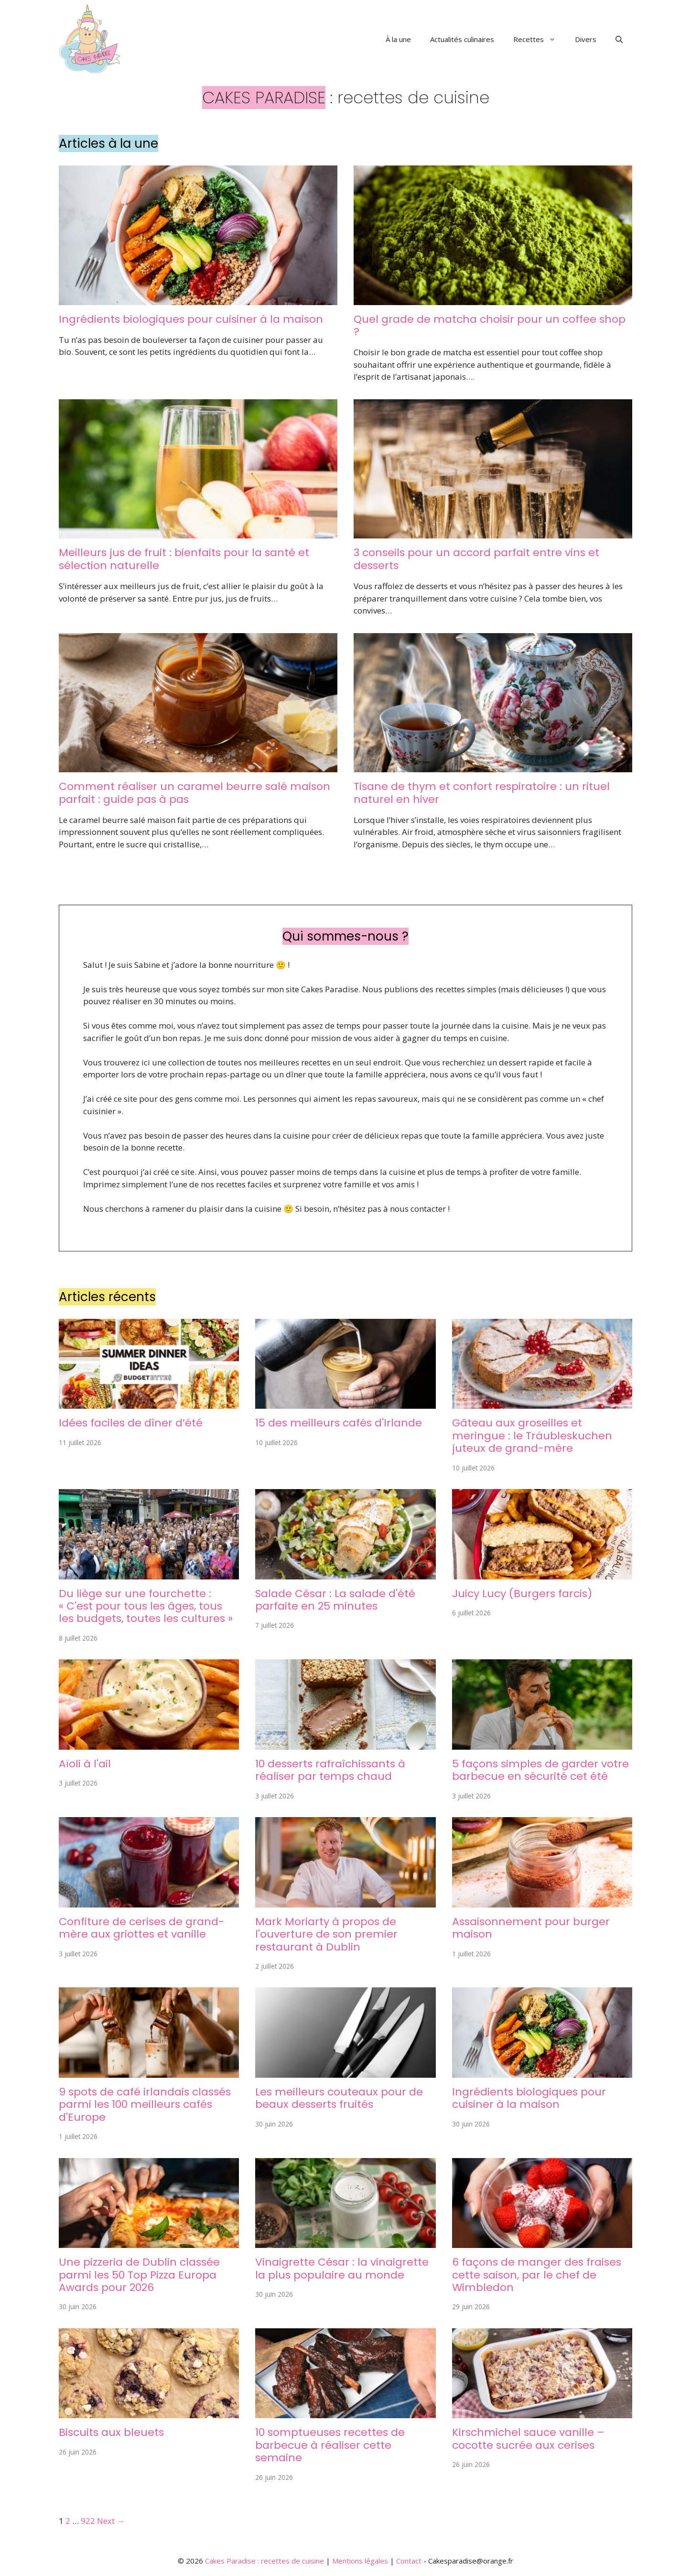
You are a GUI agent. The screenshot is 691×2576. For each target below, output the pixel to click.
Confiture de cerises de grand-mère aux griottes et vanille (141, 1927)
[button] (619, 39)
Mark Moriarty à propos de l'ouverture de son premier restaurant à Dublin (326, 1934)
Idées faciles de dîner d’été (131, 1422)
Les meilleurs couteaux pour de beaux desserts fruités (339, 2098)
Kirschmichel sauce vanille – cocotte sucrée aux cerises (528, 2438)
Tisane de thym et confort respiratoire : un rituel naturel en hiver (482, 792)
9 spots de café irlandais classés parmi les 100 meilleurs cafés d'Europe (145, 2104)
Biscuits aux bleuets (111, 2432)
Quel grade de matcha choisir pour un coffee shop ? (490, 325)
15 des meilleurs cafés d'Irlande (338, 1422)
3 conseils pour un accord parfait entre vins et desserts (476, 558)
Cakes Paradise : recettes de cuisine (264, 2560)
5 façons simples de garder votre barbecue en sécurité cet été (540, 1770)
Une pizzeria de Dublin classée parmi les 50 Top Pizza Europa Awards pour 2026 (139, 2275)
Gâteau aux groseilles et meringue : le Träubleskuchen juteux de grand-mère (532, 1435)
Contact (408, 2560)
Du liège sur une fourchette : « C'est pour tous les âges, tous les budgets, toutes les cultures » (146, 1606)
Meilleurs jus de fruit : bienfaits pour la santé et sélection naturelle (184, 558)
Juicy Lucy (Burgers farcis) (522, 1593)
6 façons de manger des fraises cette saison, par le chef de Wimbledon (536, 2275)
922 (88, 2520)
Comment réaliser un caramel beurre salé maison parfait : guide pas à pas (194, 792)
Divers (585, 39)
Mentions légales (360, 2560)
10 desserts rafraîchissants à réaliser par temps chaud (330, 1770)
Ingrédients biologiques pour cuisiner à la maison (191, 319)
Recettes (539, 39)
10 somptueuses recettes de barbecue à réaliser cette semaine (330, 2445)
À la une (398, 39)
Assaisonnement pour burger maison (531, 1927)
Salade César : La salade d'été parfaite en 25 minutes (335, 1599)
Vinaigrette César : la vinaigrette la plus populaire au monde (342, 2268)
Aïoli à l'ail (85, 1763)
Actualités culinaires (462, 39)
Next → (111, 2520)
